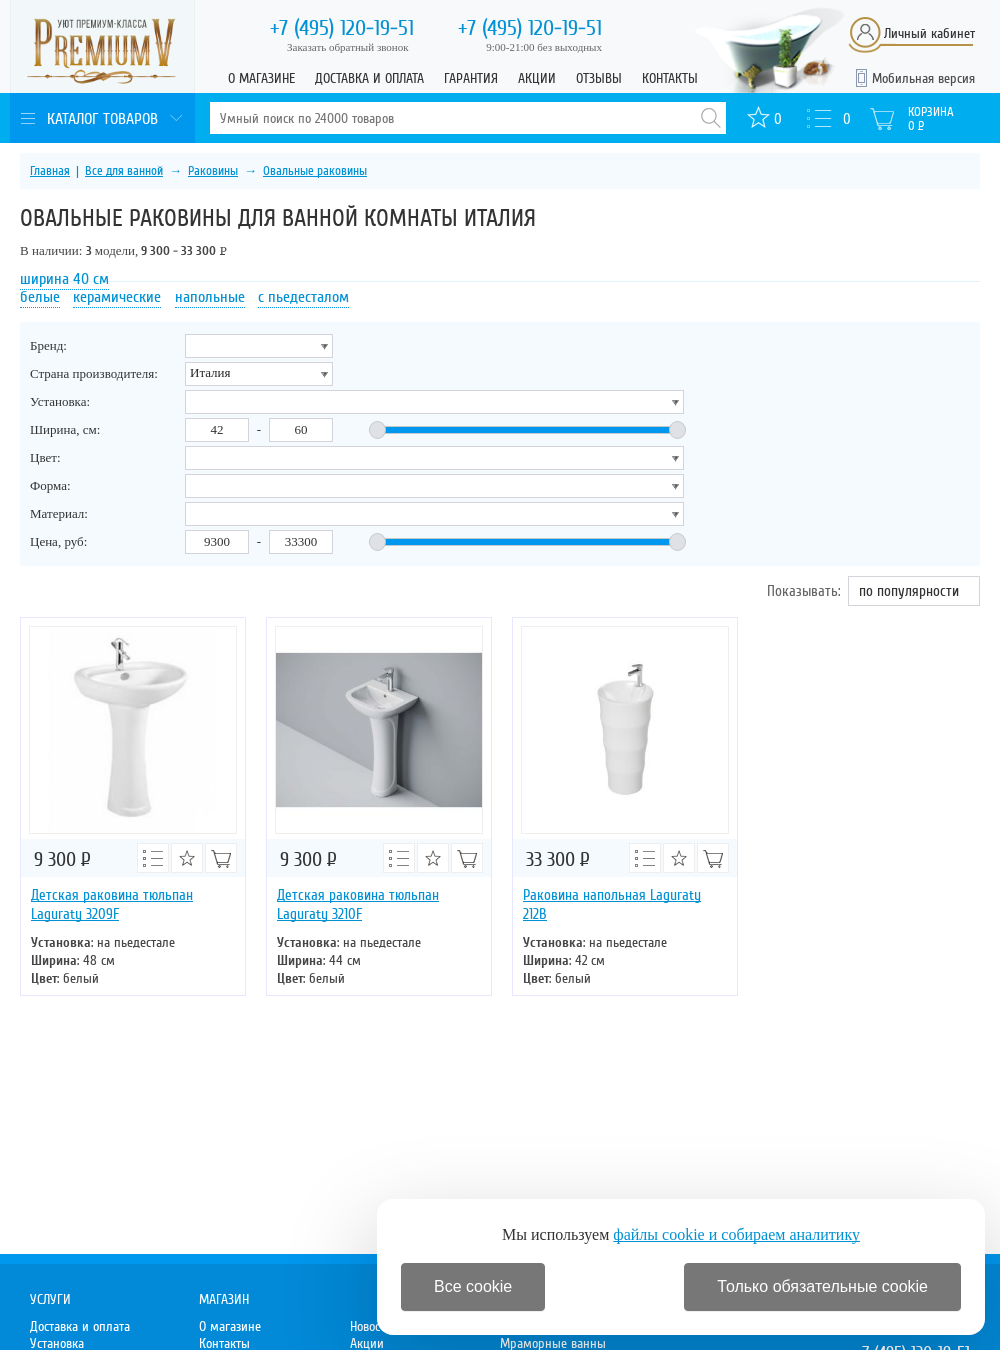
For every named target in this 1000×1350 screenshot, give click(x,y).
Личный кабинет (929, 33)
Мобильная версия (923, 78)
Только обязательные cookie (822, 1286)
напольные (210, 297)
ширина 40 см (64, 279)
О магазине (261, 78)
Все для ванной (124, 171)
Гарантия (471, 78)
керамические (117, 297)
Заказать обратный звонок (348, 47)
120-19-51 (342, 28)
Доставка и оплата (369, 78)
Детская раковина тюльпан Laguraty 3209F (112, 904)
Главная (50, 171)
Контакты (670, 78)
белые (40, 297)
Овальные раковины (315, 171)
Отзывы (599, 78)
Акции (537, 78)
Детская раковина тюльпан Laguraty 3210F (358, 904)
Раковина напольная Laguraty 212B (612, 904)
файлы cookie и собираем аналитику (736, 1234)
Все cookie (473, 1286)
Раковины (213, 171)
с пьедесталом (303, 297)
